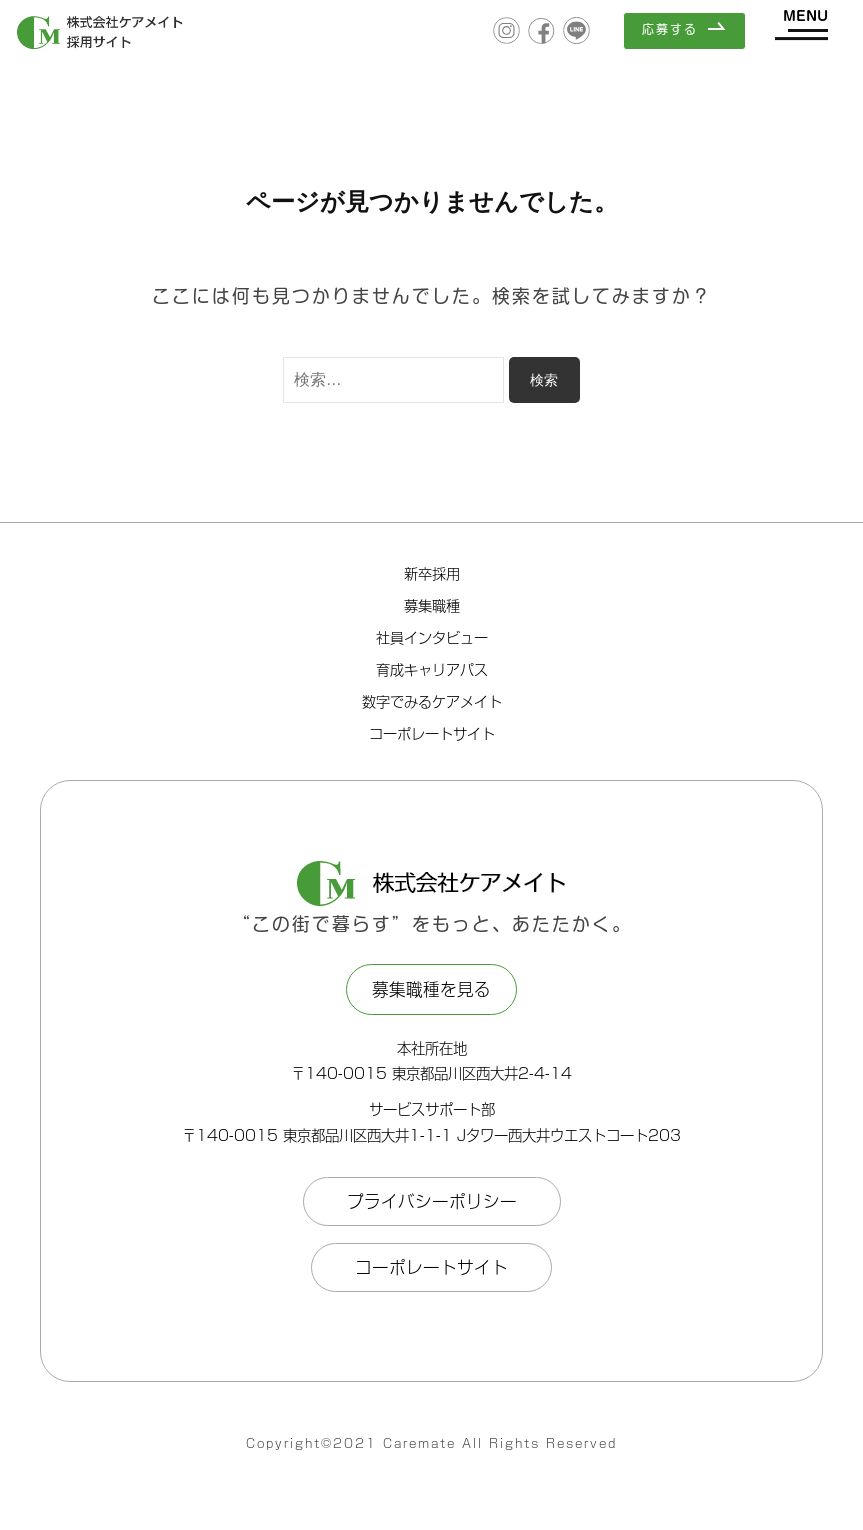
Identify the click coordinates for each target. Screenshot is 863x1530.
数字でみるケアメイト (432, 702)
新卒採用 (432, 574)
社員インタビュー (432, 638)
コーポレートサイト (432, 734)
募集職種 (432, 606)
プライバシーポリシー (432, 1201)
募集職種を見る (431, 989)
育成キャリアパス (432, 670)
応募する (670, 29)
